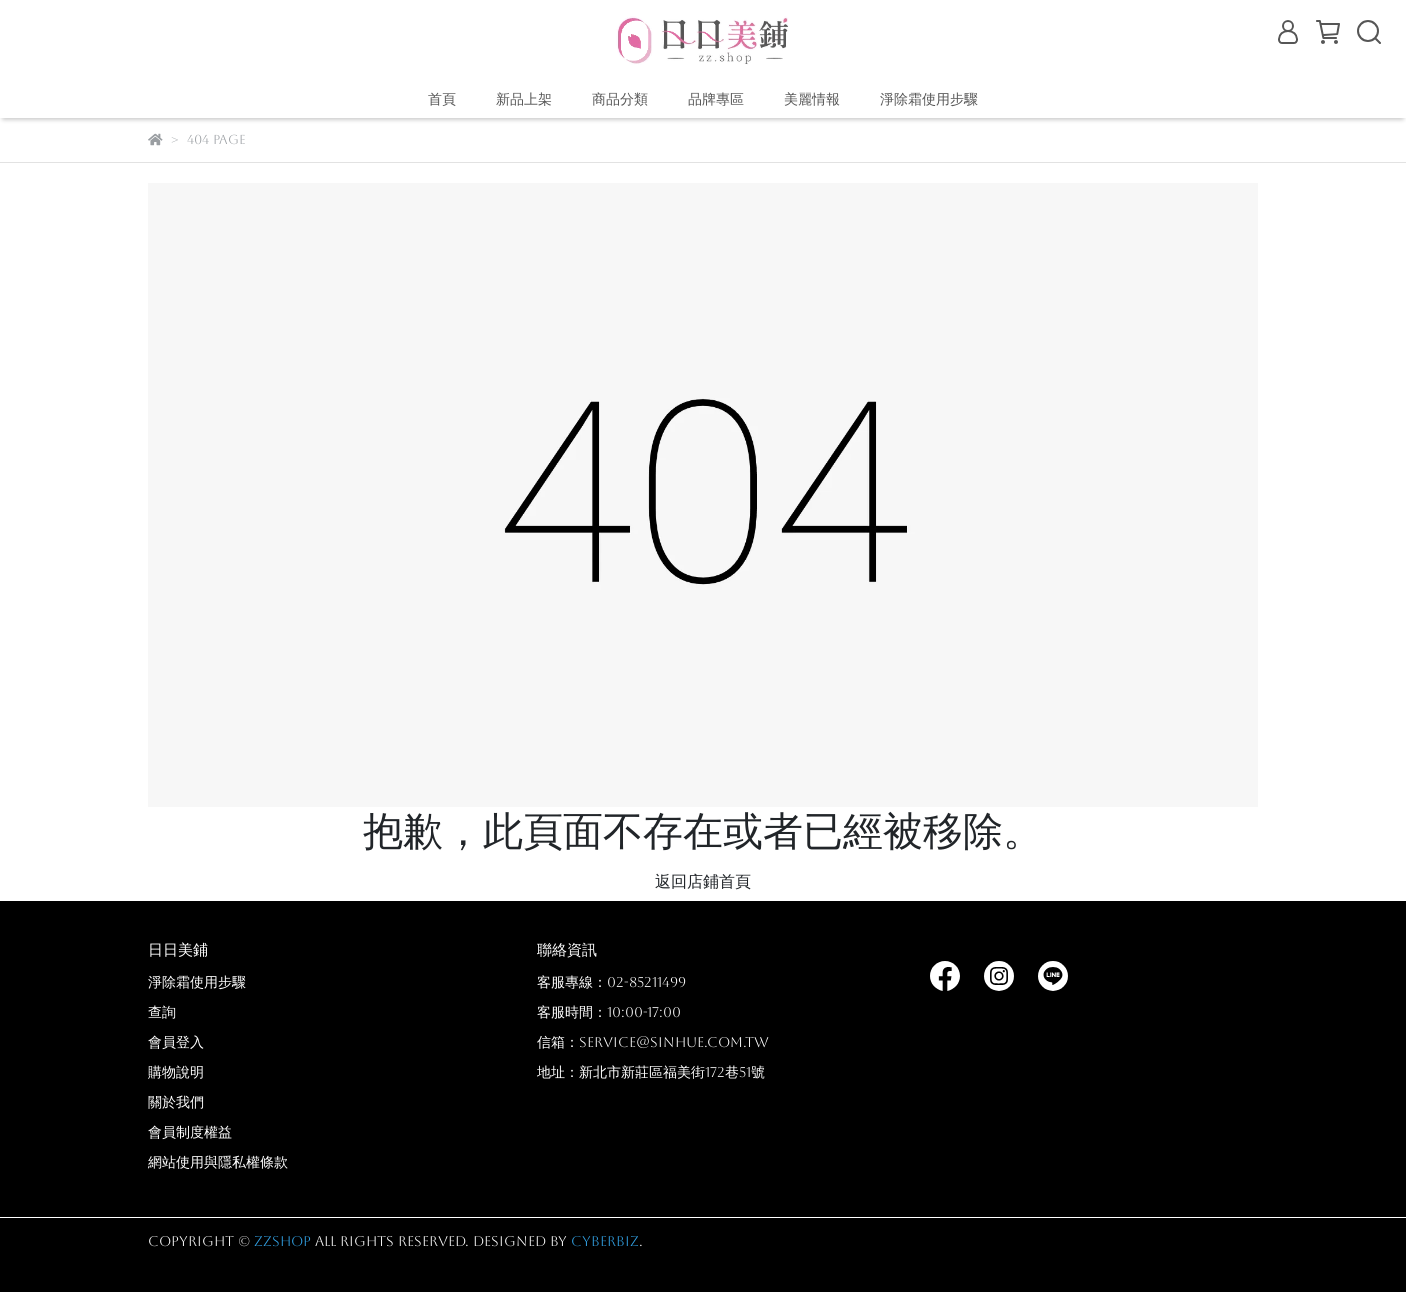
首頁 (442, 99)
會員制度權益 (190, 1132)
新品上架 (524, 99)
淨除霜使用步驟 (929, 99)
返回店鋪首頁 (703, 881)
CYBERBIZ (605, 1241)
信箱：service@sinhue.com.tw (653, 1042)
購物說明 (176, 1072)
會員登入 (176, 1042)
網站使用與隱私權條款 (218, 1162)
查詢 (162, 1012)
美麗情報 (812, 99)
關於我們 (176, 1102)
